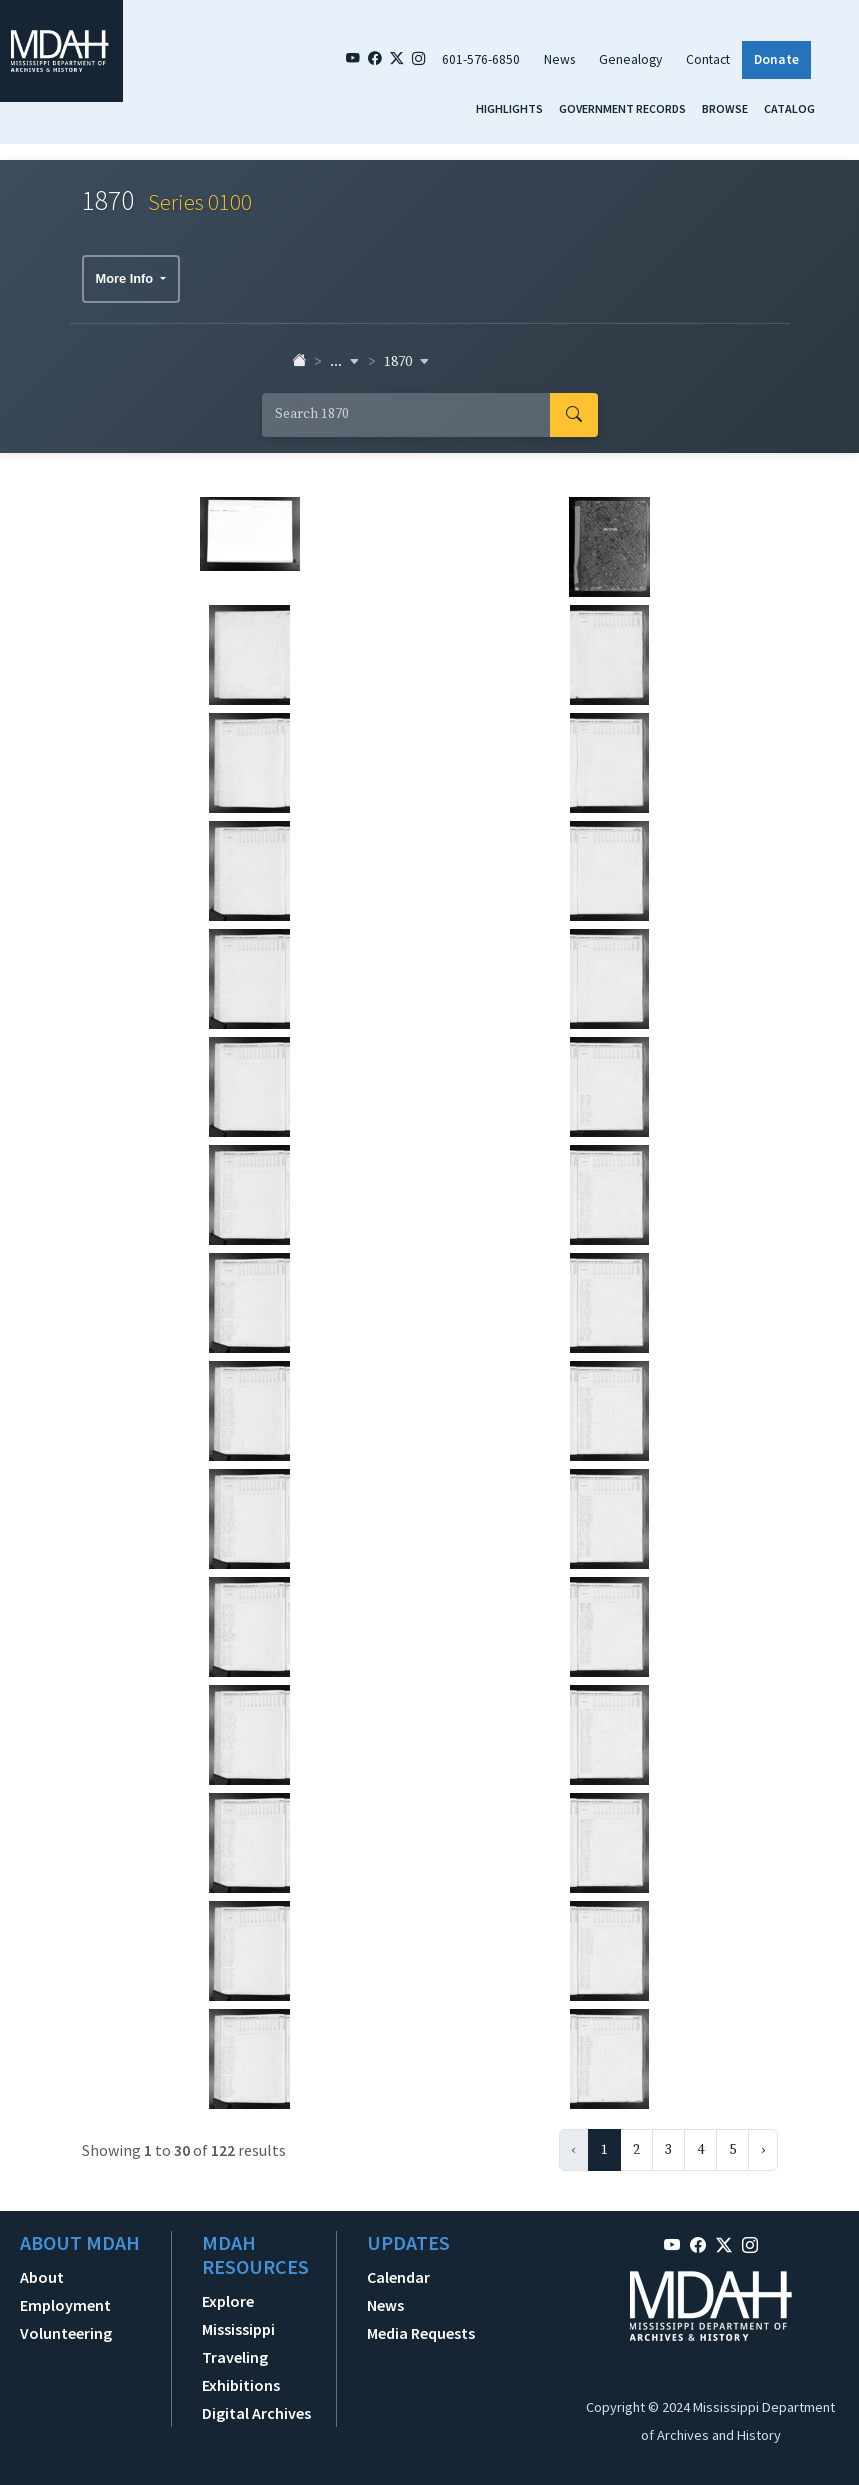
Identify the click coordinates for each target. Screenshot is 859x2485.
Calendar (398, 2277)
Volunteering (66, 2333)
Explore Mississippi (238, 2315)
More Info (126, 278)
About (42, 2277)
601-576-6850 (481, 59)
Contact (708, 59)
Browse (725, 108)
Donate (776, 59)
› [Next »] (763, 2150)
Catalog (789, 108)
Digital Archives (256, 2413)
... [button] (345, 362)
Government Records (622, 108)
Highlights (509, 108)
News (559, 59)
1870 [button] (407, 362)
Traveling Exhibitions (241, 2371)
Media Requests (421, 2333)
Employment (65, 2305)
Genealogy (630, 59)
